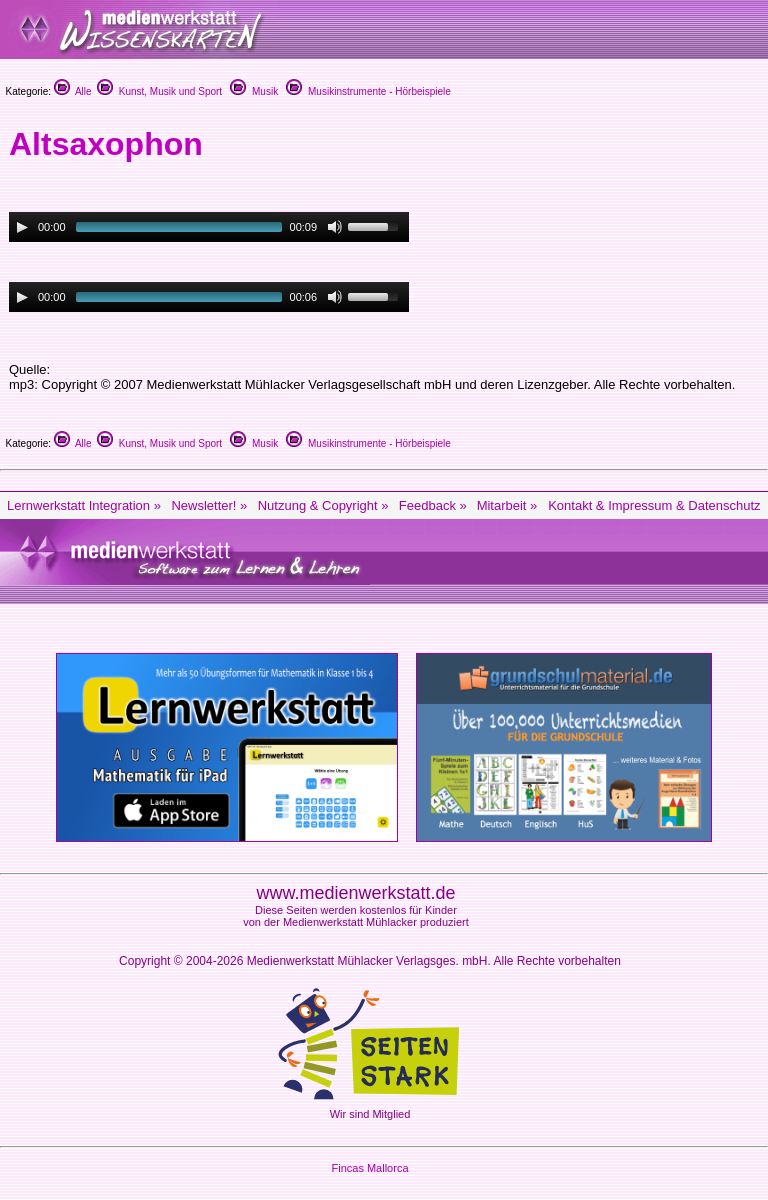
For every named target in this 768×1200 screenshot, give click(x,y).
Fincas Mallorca (369, 1168)
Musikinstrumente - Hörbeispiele (368, 91)
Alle (73, 91)
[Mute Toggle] (335, 227)
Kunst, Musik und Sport (159, 91)
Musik (254, 91)
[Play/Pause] (22, 227)
